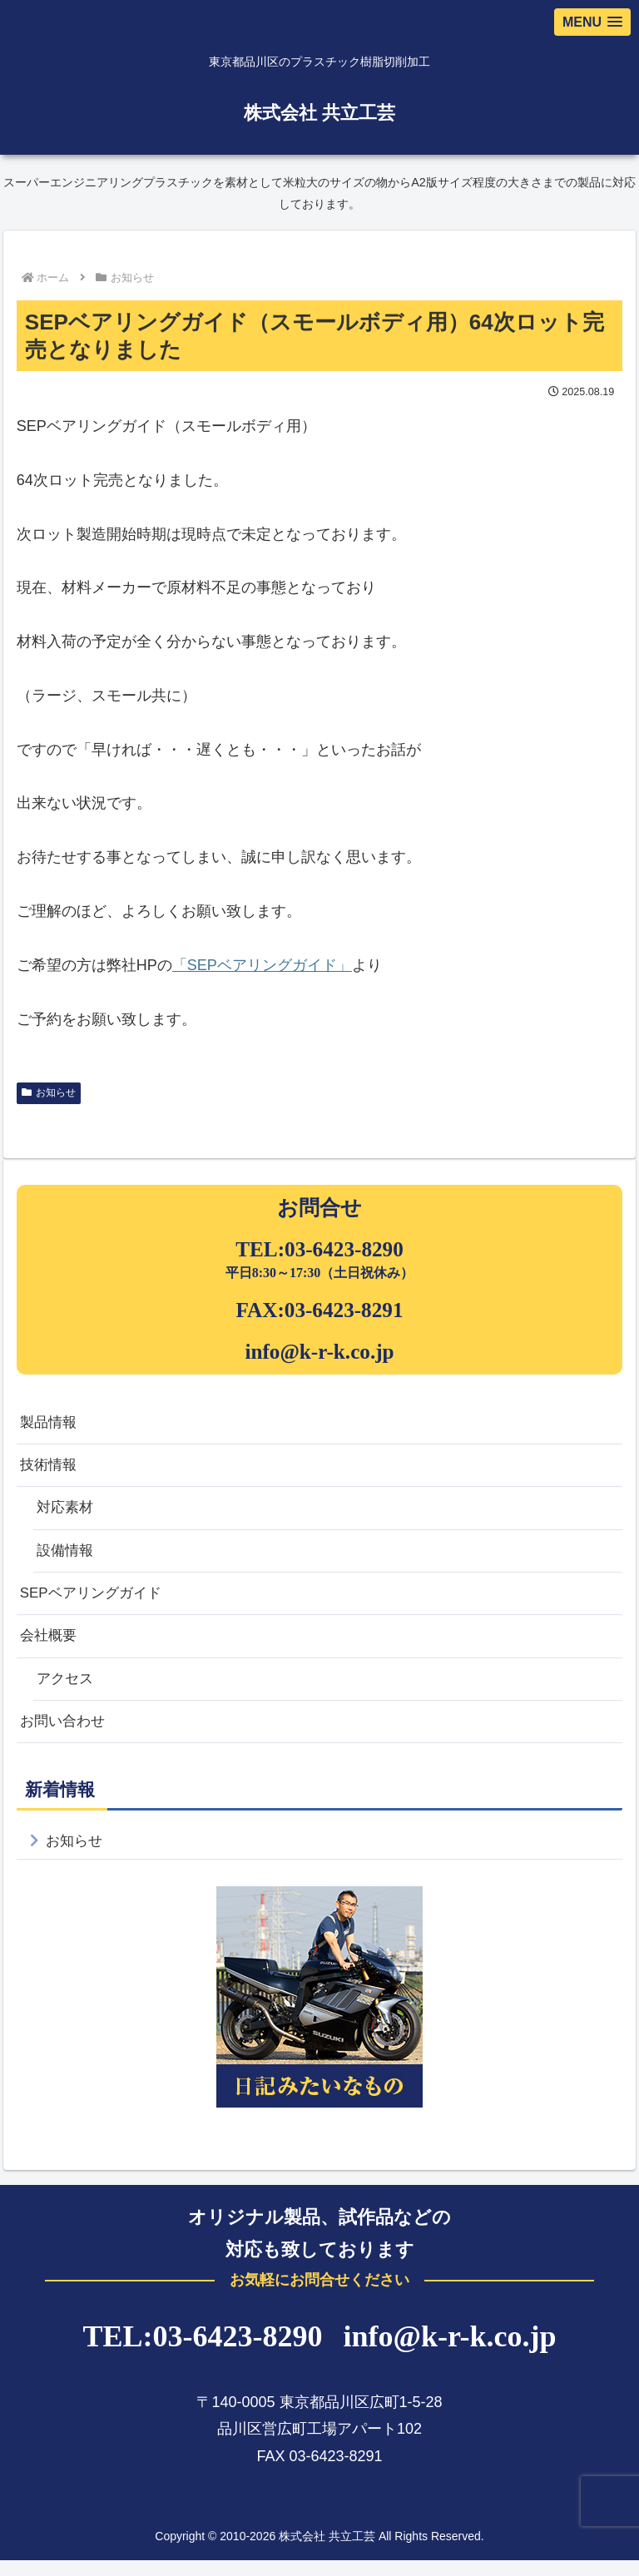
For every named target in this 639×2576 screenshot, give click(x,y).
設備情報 (67, 1556)
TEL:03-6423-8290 (319, 1249)
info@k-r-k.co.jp (319, 1351)
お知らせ (49, 1092)
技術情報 (50, 1467)
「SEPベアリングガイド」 (262, 965)
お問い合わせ (65, 1734)
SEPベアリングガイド (95, 1601)
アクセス (67, 1690)
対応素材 (67, 1511)
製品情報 (50, 1423)
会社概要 (50, 1645)
